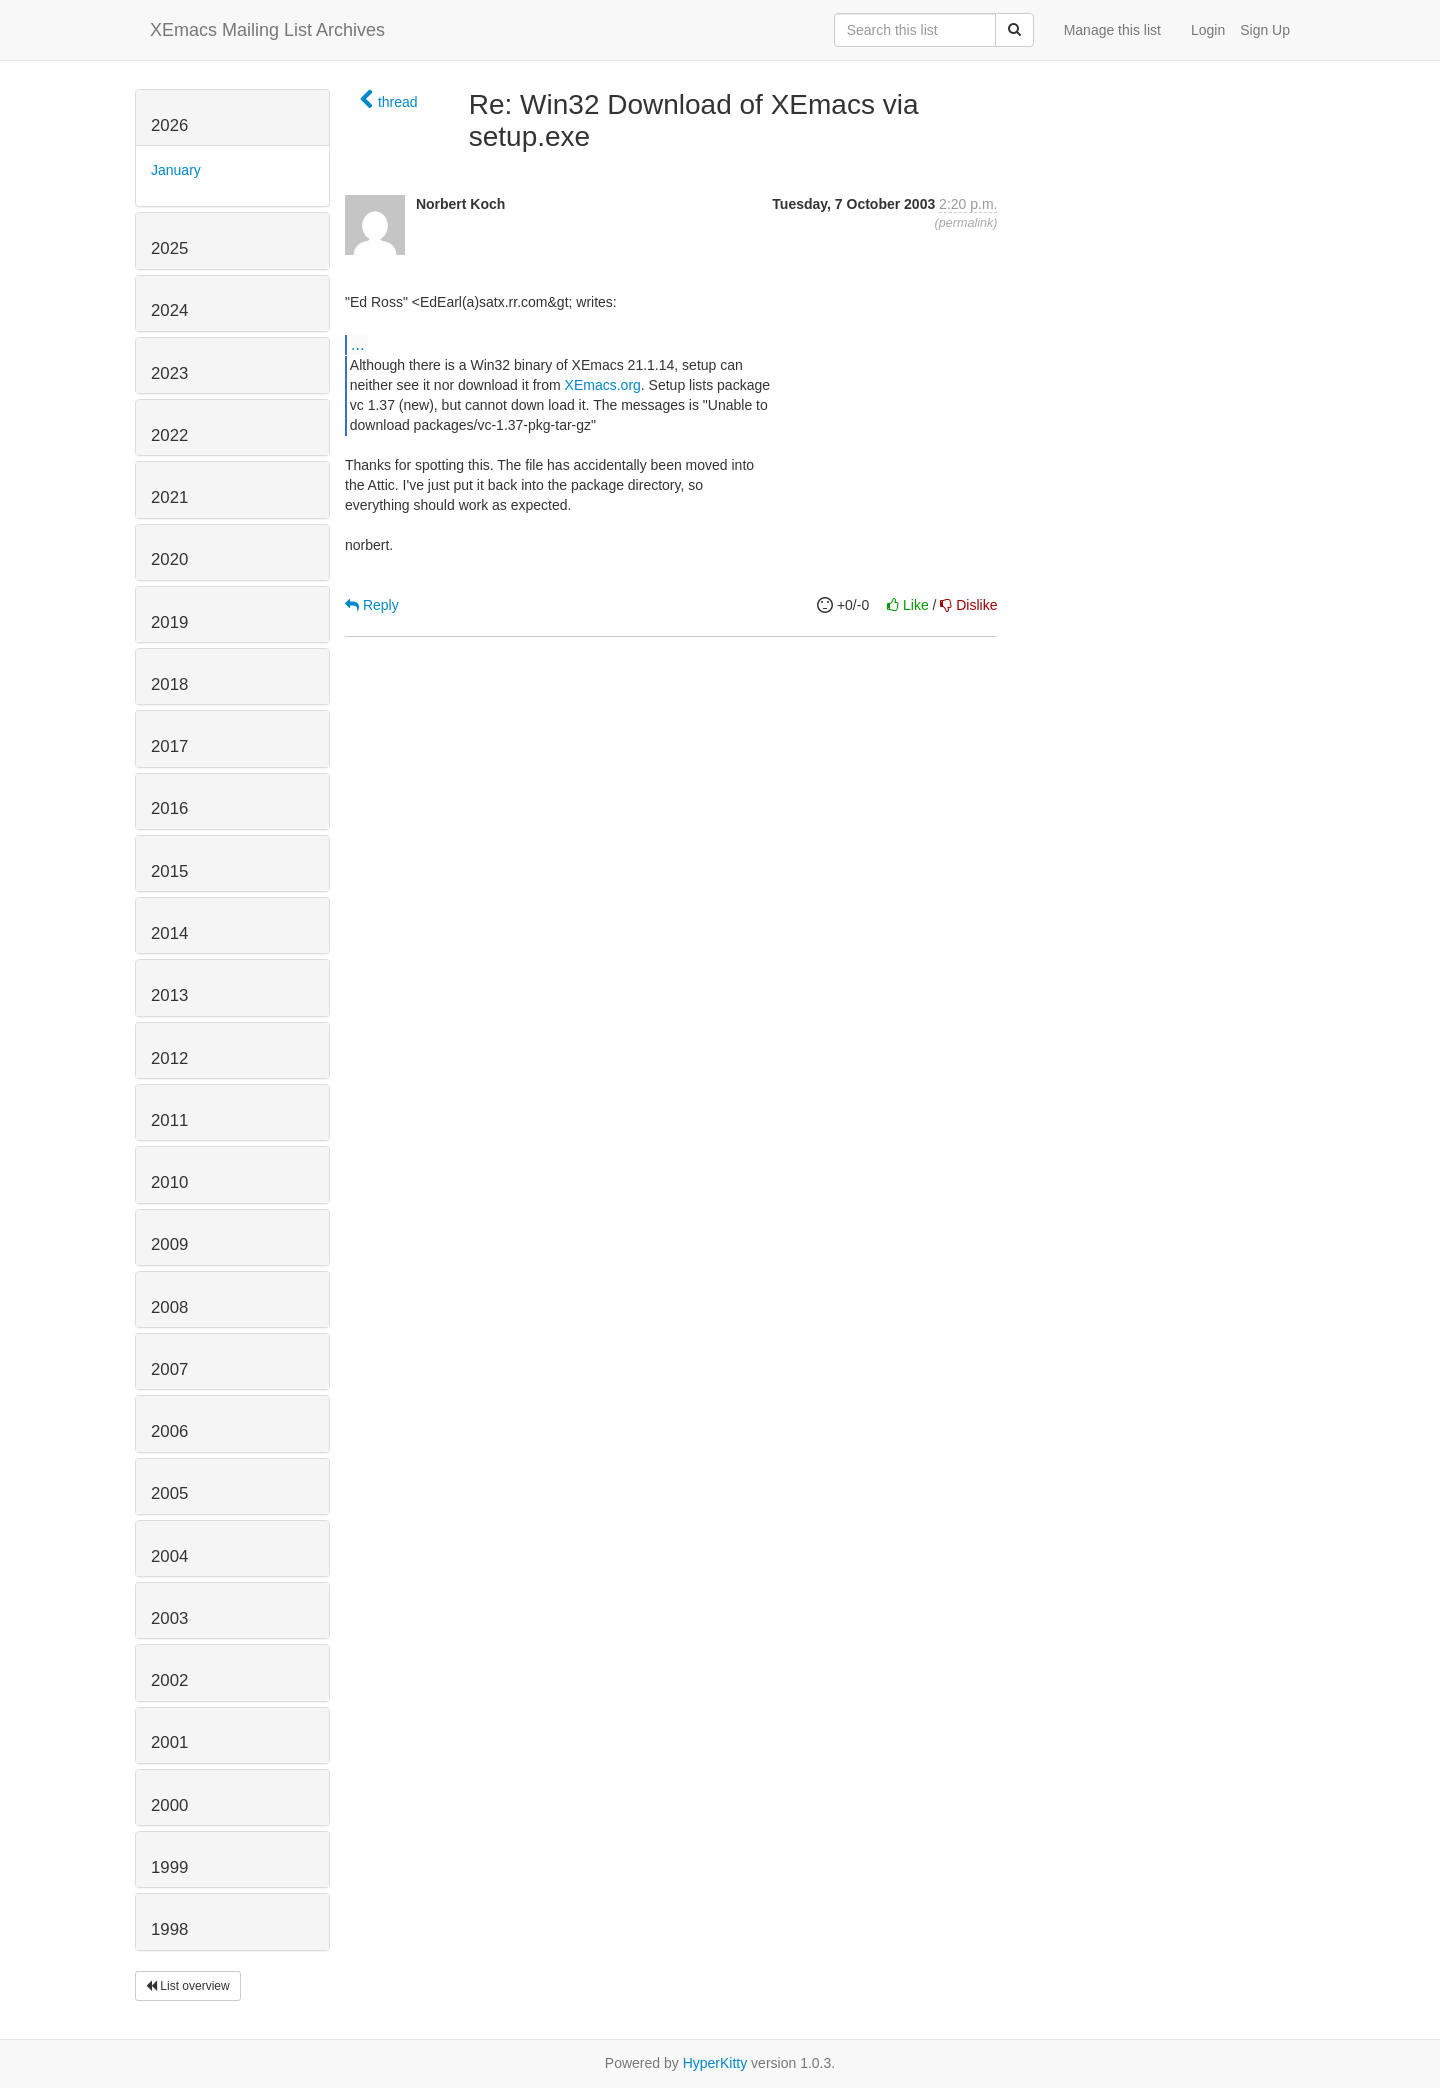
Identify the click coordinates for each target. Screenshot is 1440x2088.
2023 (169, 373)
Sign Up (1265, 30)
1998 (169, 1929)
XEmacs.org (603, 385)
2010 (169, 1182)
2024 (169, 310)
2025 (169, 248)
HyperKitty (715, 2063)
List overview (188, 1986)
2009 (169, 1244)
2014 (169, 933)
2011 (169, 1120)
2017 (169, 746)
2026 (169, 125)
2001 (169, 1742)
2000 (169, 1805)
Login (1208, 30)
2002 (169, 1680)
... (357, 344)
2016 (169, 808)
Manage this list (1112, 30)
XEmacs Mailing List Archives (267, 30)
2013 (169, 995)
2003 (169, 1618)
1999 (169, 1867)
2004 (169, 1556)
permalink (966, 223)
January (176, 170)
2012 (169, 1058)
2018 (169, 684)
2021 (169, 497)
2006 (169, 1431)
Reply (372, 605)
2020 (169, 559)
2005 (169, 1493)
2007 (169, 1369)
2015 (169, 871)
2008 (169, 1307)
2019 (169, 622)
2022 (169, 435)
